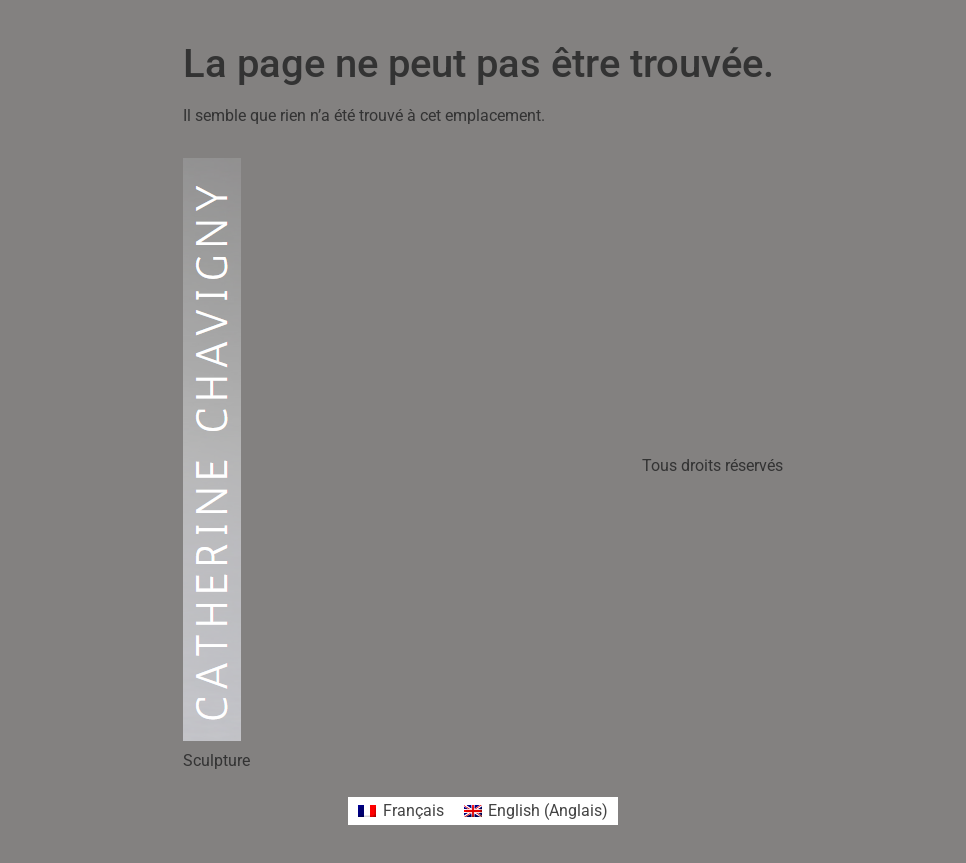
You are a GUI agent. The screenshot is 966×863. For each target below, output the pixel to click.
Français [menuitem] (413, 810)
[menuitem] (400, 811)
